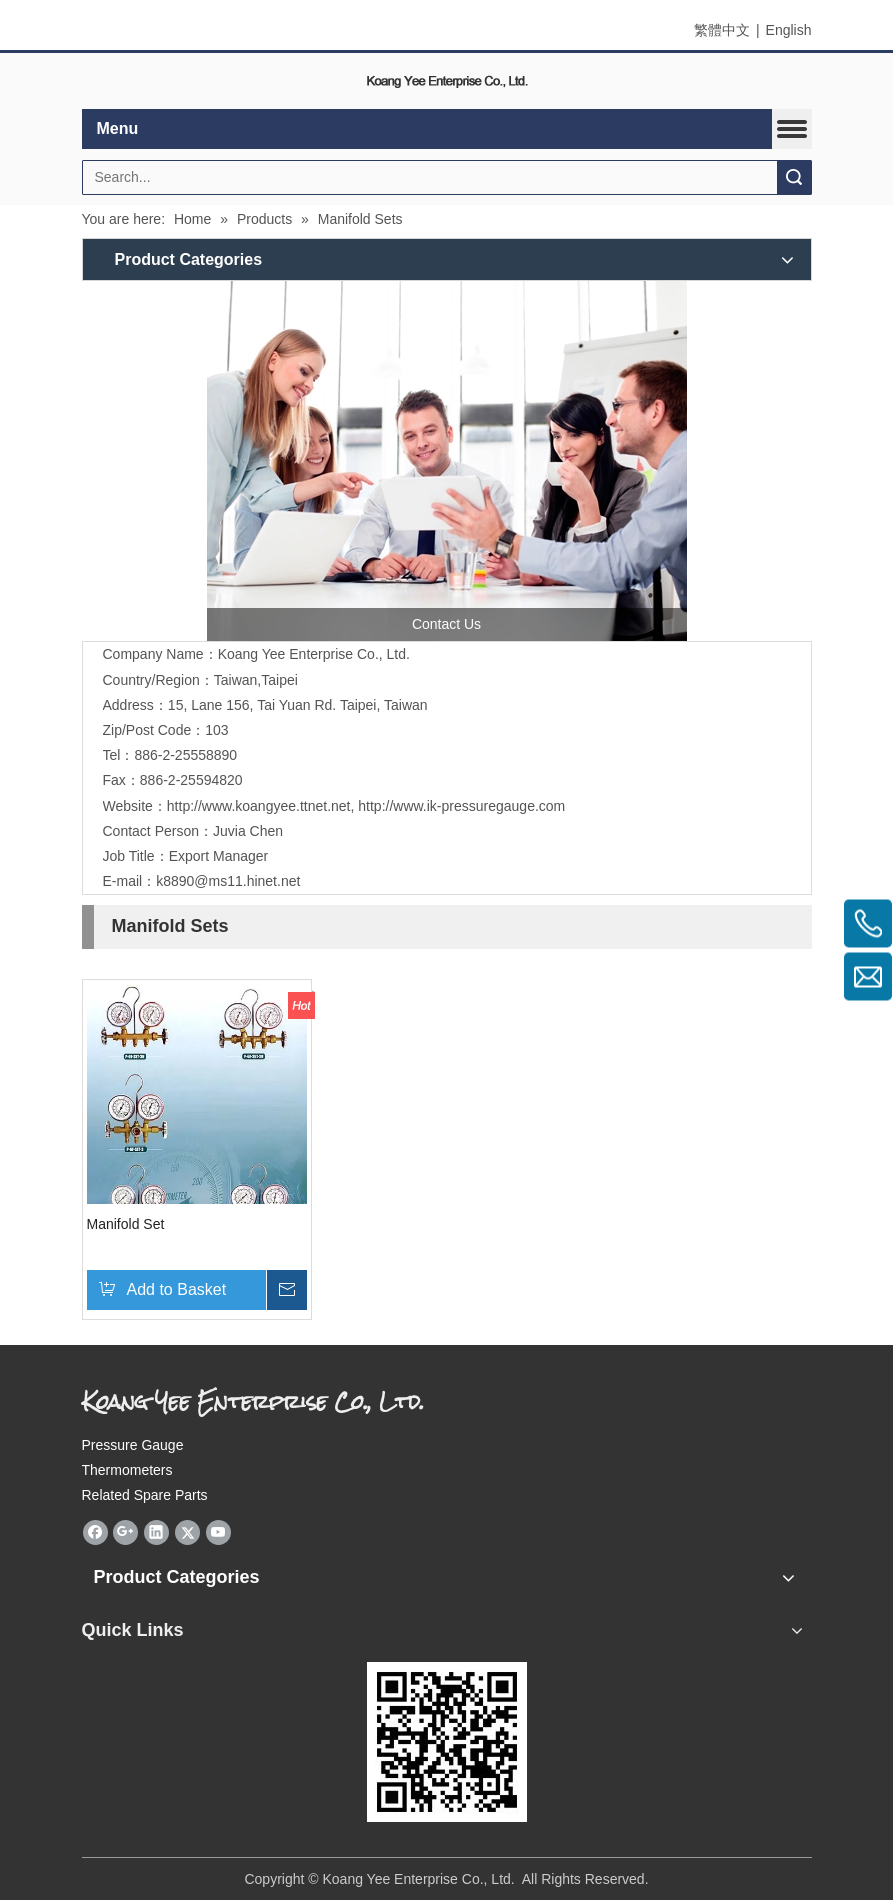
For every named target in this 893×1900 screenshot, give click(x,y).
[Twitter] (187, 1532)
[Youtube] (218, 1532)
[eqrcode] (447, 1742)
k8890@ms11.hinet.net (228, 881)
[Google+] (125, 1532)
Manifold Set (126, 1224)
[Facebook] (95, 1532)
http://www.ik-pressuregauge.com (461, 806)
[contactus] (447, 461)
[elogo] (447, 81)
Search (794, 177)
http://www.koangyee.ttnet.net (259, 806)
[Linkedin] (156, 1532)
